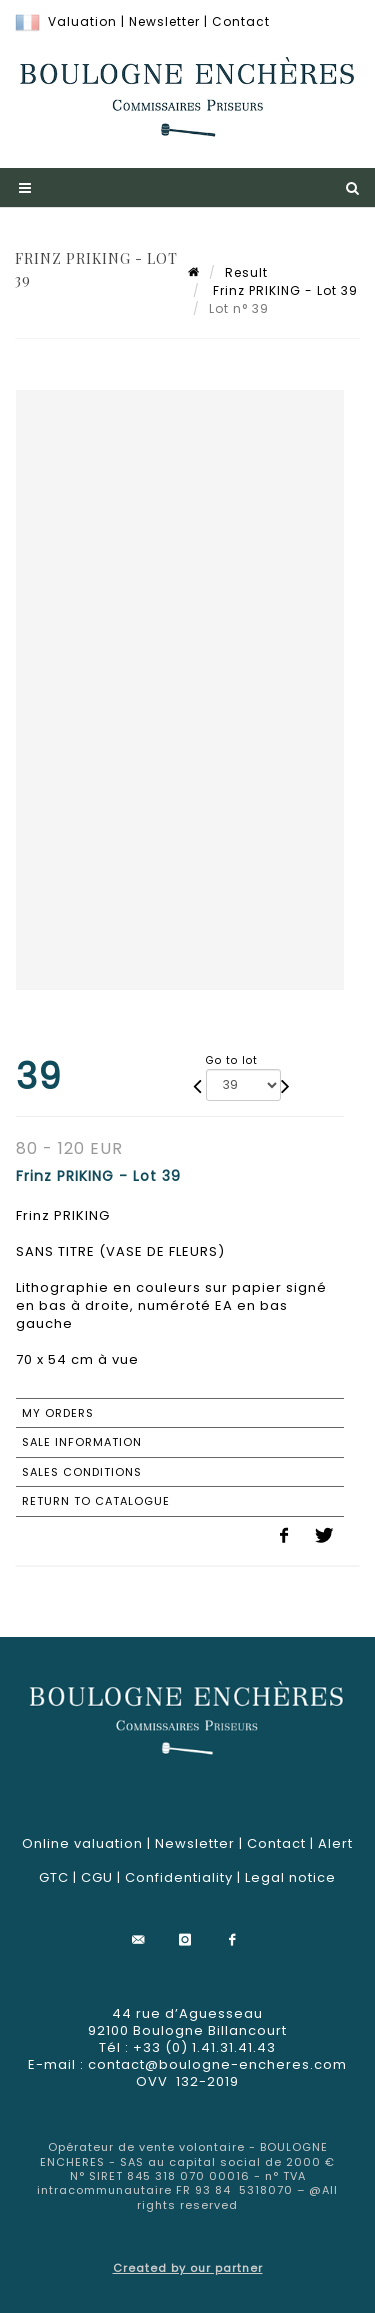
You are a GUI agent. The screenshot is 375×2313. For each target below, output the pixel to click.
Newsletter (164, 21)
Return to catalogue (96, 1501)
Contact (241, 21)
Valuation (82, 21)
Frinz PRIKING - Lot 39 (283, 290)
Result (246, 272)
